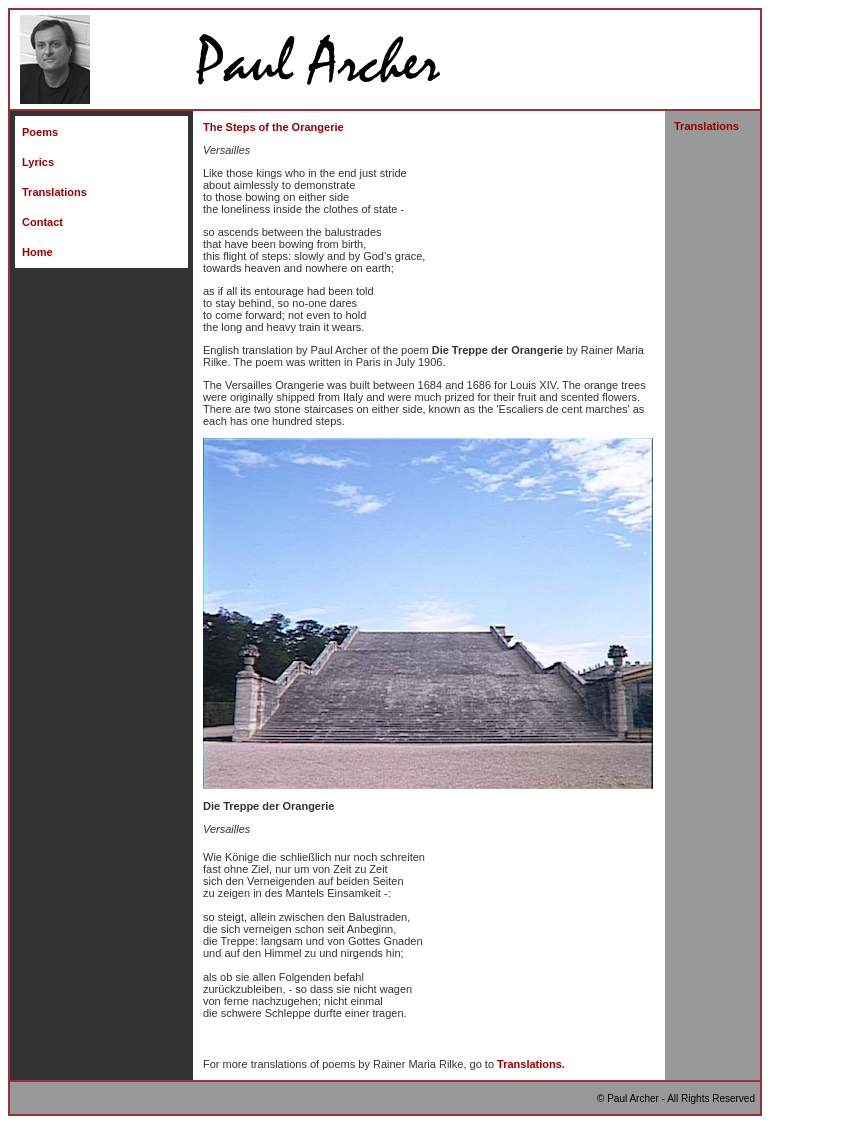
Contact (42, 222)
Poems (40, 132)
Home (37, 252)
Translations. (531, 1064)
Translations (54, 192)
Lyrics (38, 162)
